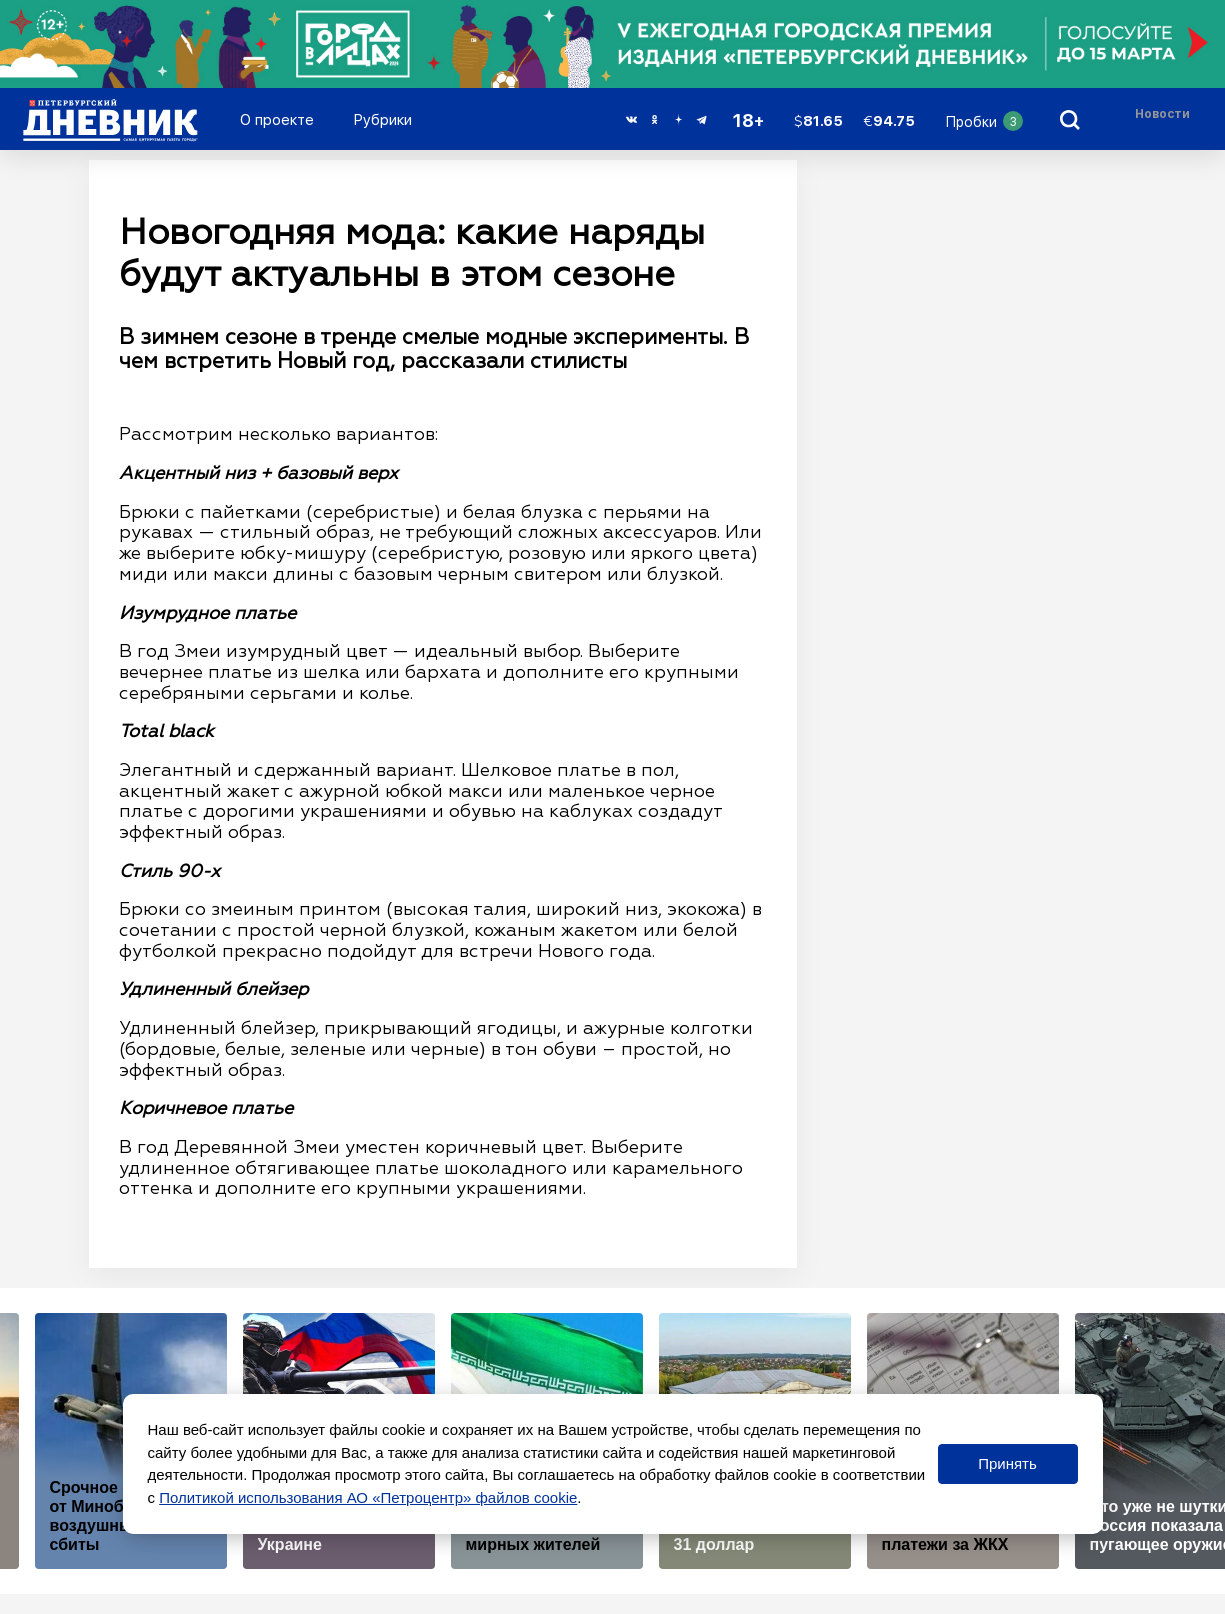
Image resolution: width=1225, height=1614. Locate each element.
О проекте (277, 120)
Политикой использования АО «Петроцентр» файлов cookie (368, 1497)
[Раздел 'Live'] (1165, 119)
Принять (1007, 1463)
